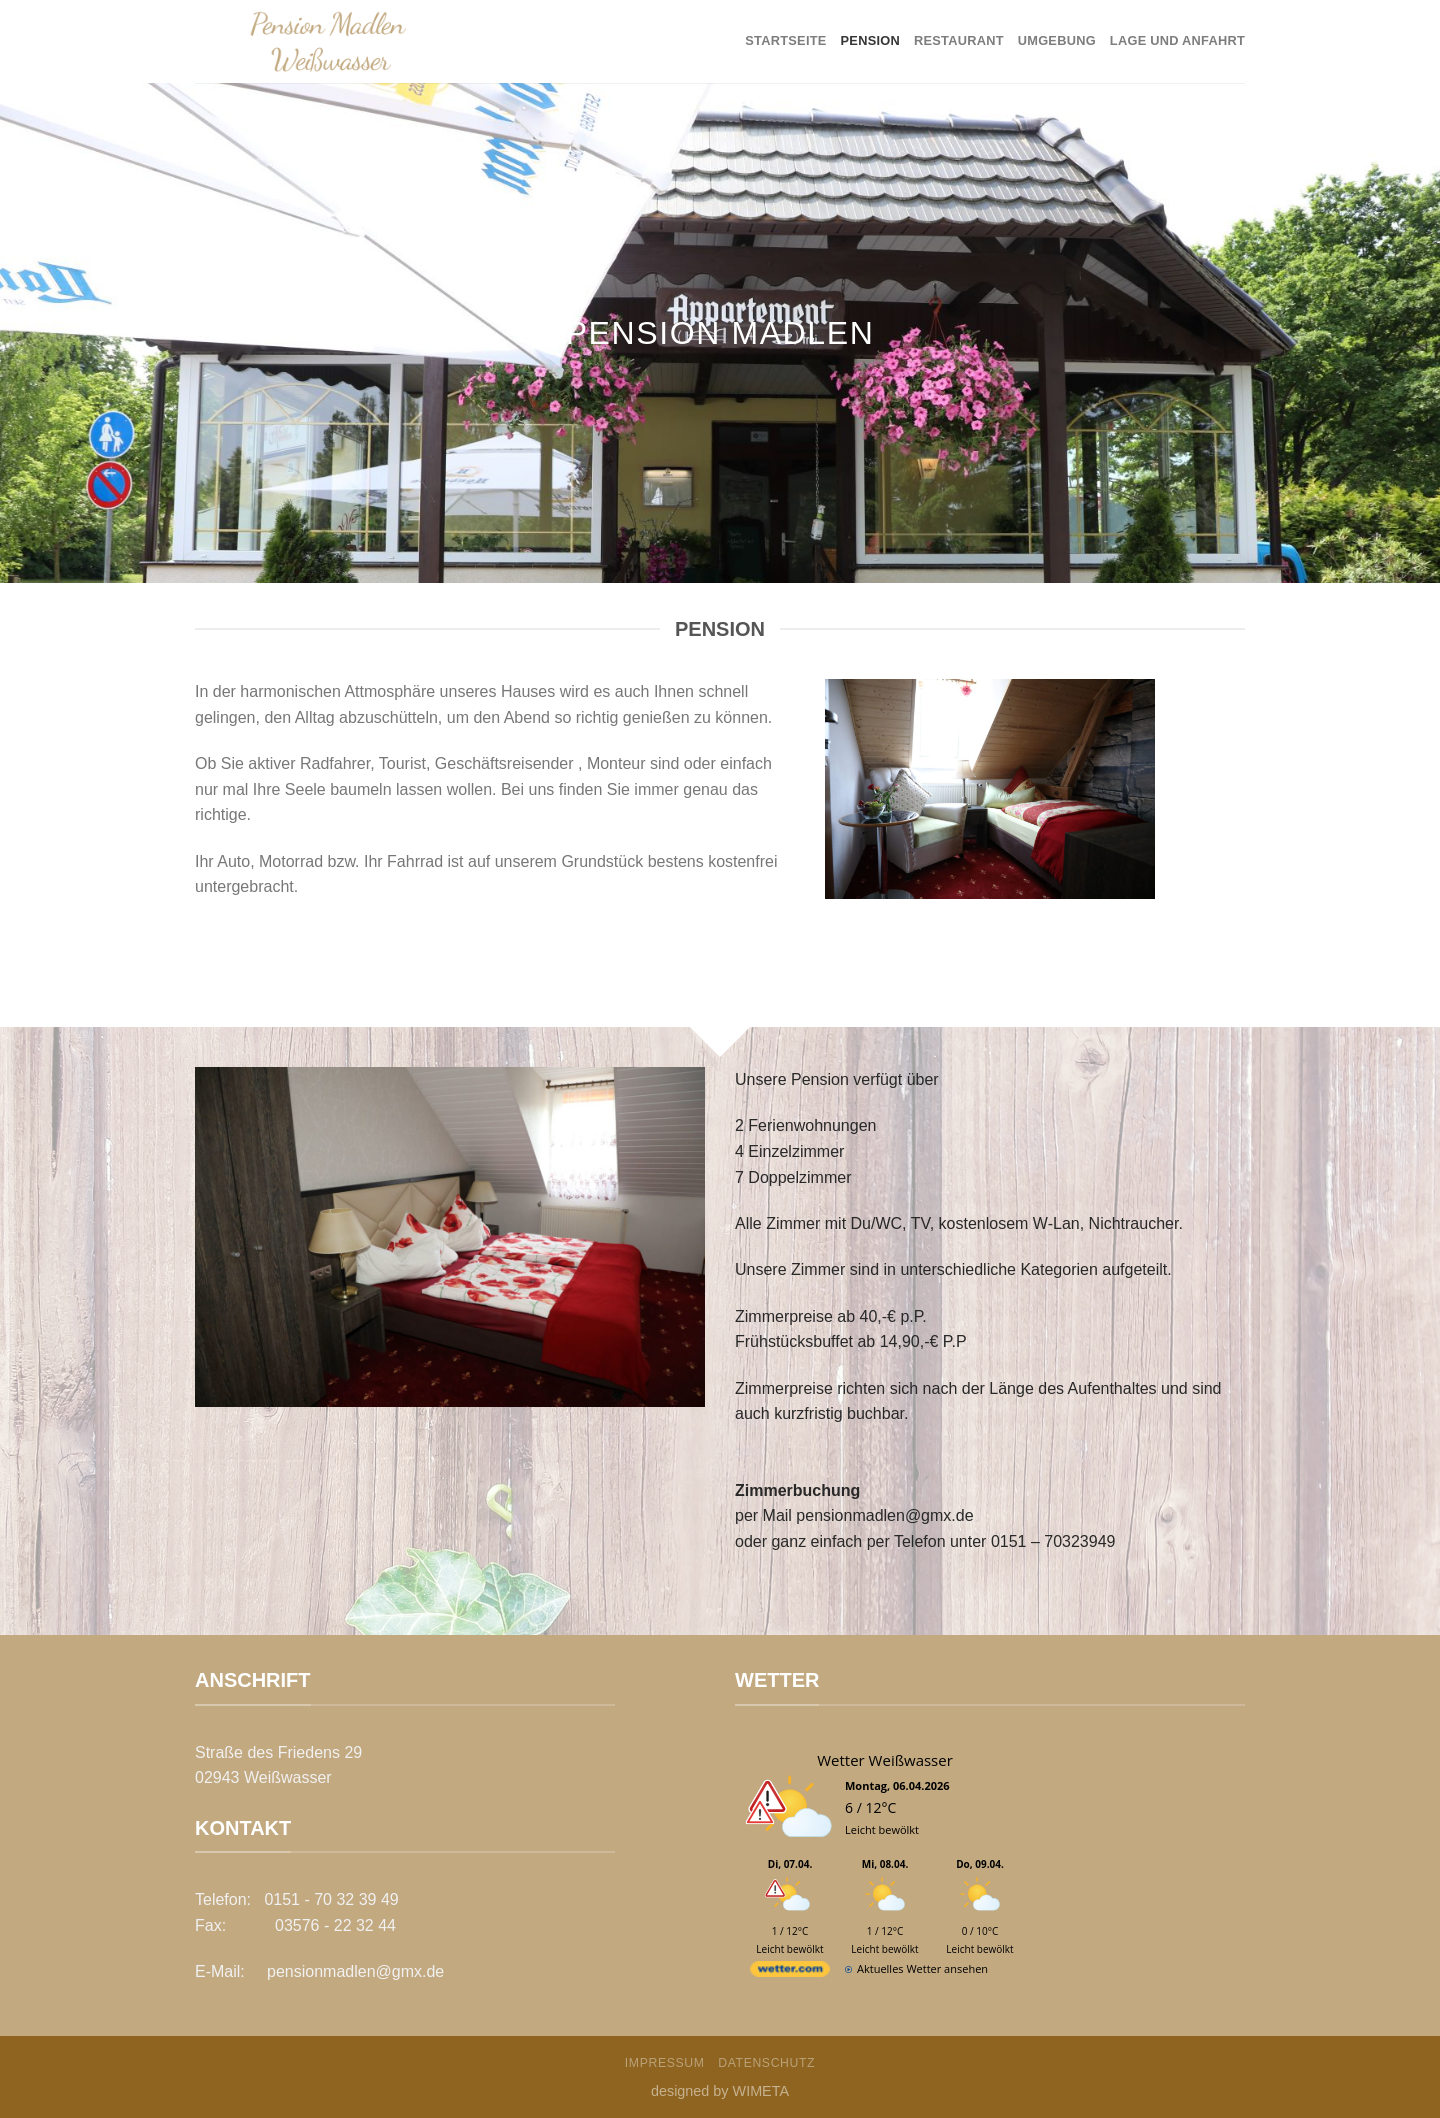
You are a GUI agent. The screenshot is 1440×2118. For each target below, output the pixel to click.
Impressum (665, 2063)
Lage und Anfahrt (1177, 40)
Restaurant (959, 40)
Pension (870, 40)
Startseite (785, 40)
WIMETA (761, 2091)
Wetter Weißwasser (885, 1760)
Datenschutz (766, 2063)
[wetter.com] (790, 1972)
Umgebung (1057, 40)
